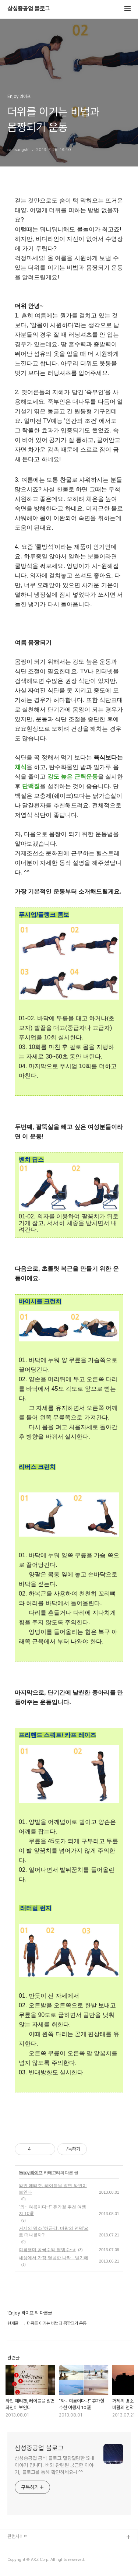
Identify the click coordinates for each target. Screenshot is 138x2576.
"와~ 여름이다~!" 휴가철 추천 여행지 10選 (52, 2210)
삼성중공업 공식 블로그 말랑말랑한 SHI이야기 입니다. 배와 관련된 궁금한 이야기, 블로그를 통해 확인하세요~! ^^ (54, 2465)
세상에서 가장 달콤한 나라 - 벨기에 (53, 2257)
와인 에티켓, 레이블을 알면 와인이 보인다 (53, 2189)
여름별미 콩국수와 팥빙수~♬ (47, 2249)
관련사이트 (17, 2536)
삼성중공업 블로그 (28, 9)
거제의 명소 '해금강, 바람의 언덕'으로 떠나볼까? (53, 2232)
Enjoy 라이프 (30, 2172)
